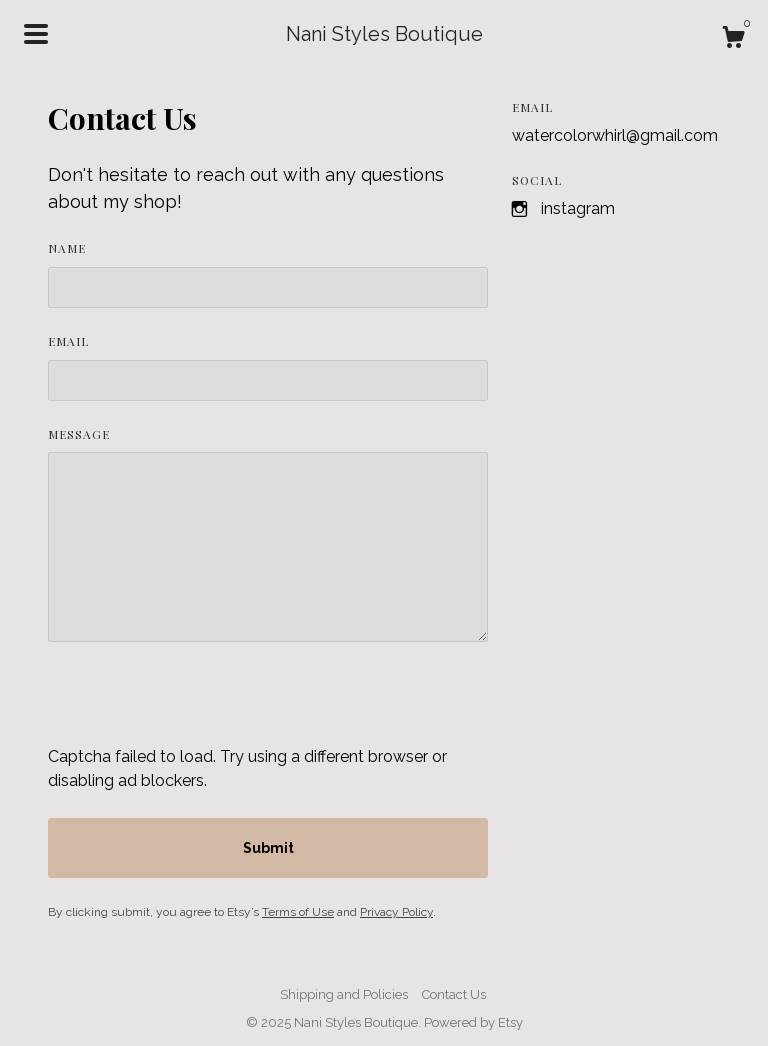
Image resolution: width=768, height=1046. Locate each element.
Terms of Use (298, 912)
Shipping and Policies (344, 994)
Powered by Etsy (473, 1022)
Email (68, 341)
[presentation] (200, 706)
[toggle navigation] (36, 34)
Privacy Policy (396, 912)
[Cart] (733, 40)
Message (79, 434)
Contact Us (454, 994)
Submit (268, 848)
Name (67, 248)
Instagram (578, 208)
